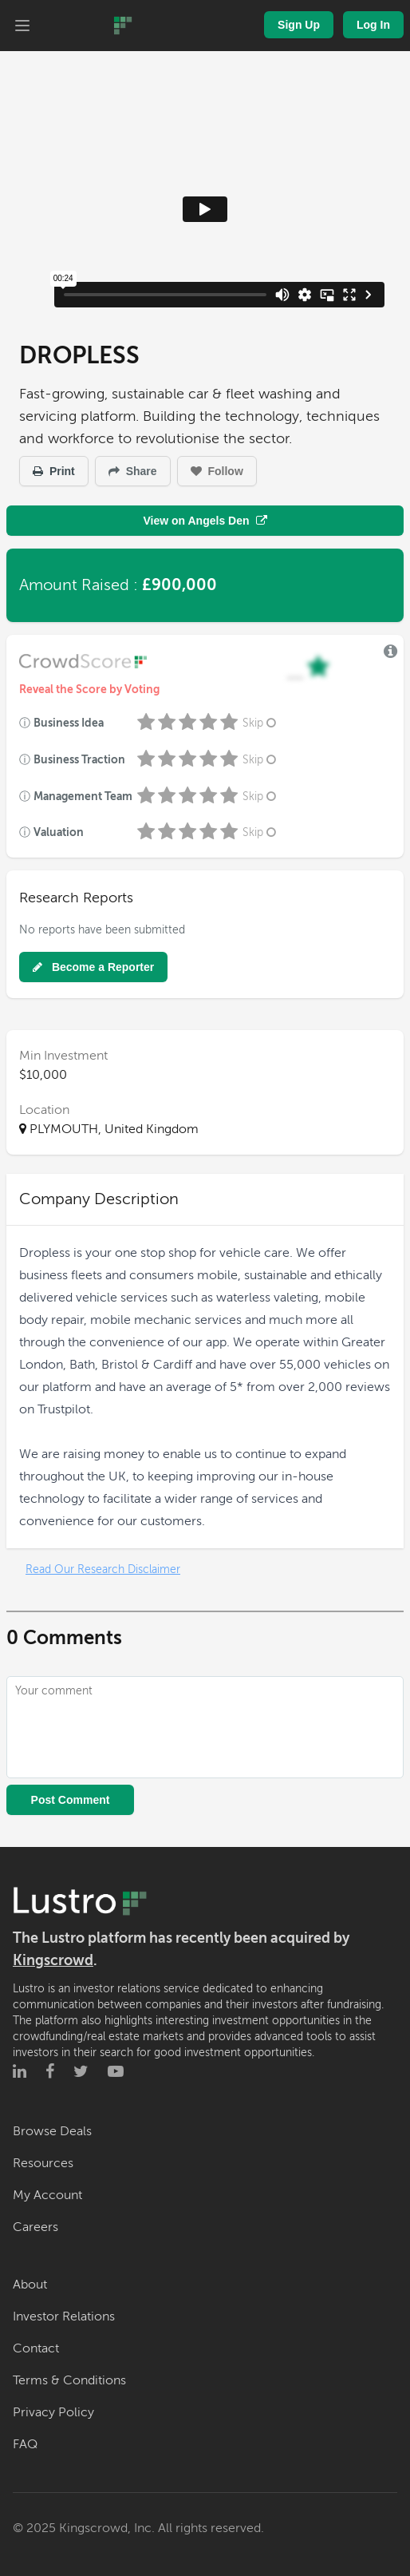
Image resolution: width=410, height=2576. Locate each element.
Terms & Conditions (69, 2380)
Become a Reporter (93, 967)
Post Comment (70, 1799)
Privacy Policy (53, 2412)
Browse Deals (52, 2131)
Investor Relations (64, 2316)
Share (132, 471)
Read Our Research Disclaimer (103, 1569)
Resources (43, 2163)
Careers (35, 2227)
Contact (36, 2348)
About (30, 2284)
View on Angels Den (204, 520)
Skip (260, 723)
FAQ (25, 2444)
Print (54, 471)
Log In (373, 24)
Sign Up (299, 24)
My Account (47, 2195)
